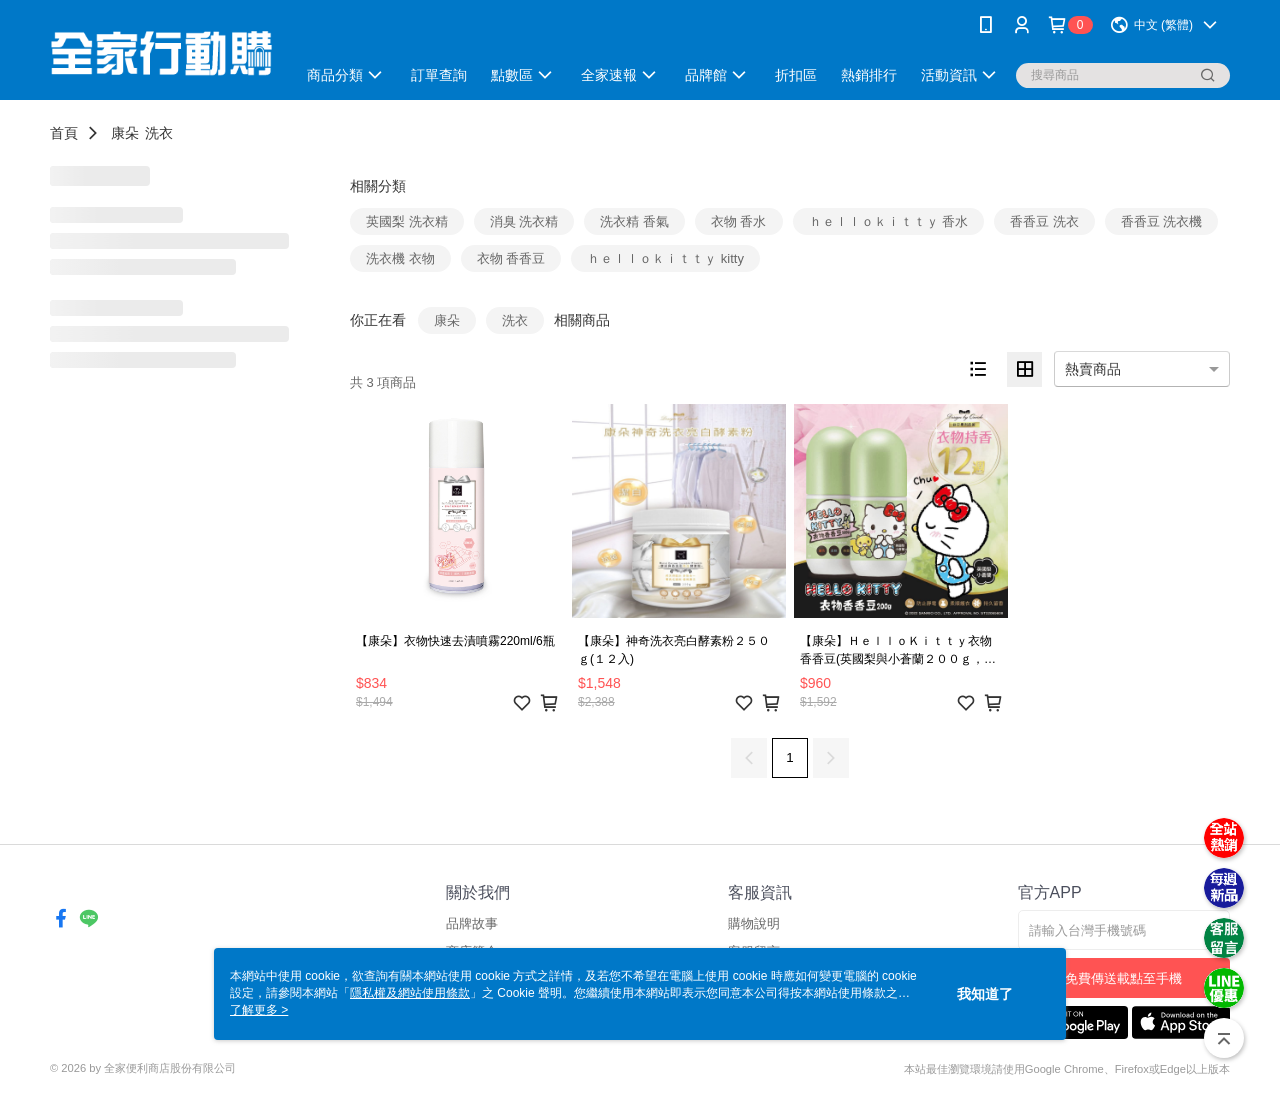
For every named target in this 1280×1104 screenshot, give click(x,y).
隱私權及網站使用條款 (410, 993)
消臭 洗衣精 (524, 221)
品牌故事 (472, 923)
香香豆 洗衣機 (1162, 221)
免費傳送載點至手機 (1123, 978)
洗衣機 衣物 (400, 258)
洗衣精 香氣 (634, 221)
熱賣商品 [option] (1093, 369)
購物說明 (754, 923)
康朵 (125, 133)
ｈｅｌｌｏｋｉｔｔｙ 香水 (889, 221)
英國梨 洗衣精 (407, 221)
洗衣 (159, 133)
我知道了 (985, 994)
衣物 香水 (739, 221)
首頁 (64, 133)
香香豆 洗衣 (1044, 221)
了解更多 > (259, 1010)
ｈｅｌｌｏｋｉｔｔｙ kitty (665, 258)
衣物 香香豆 (511, 258)
